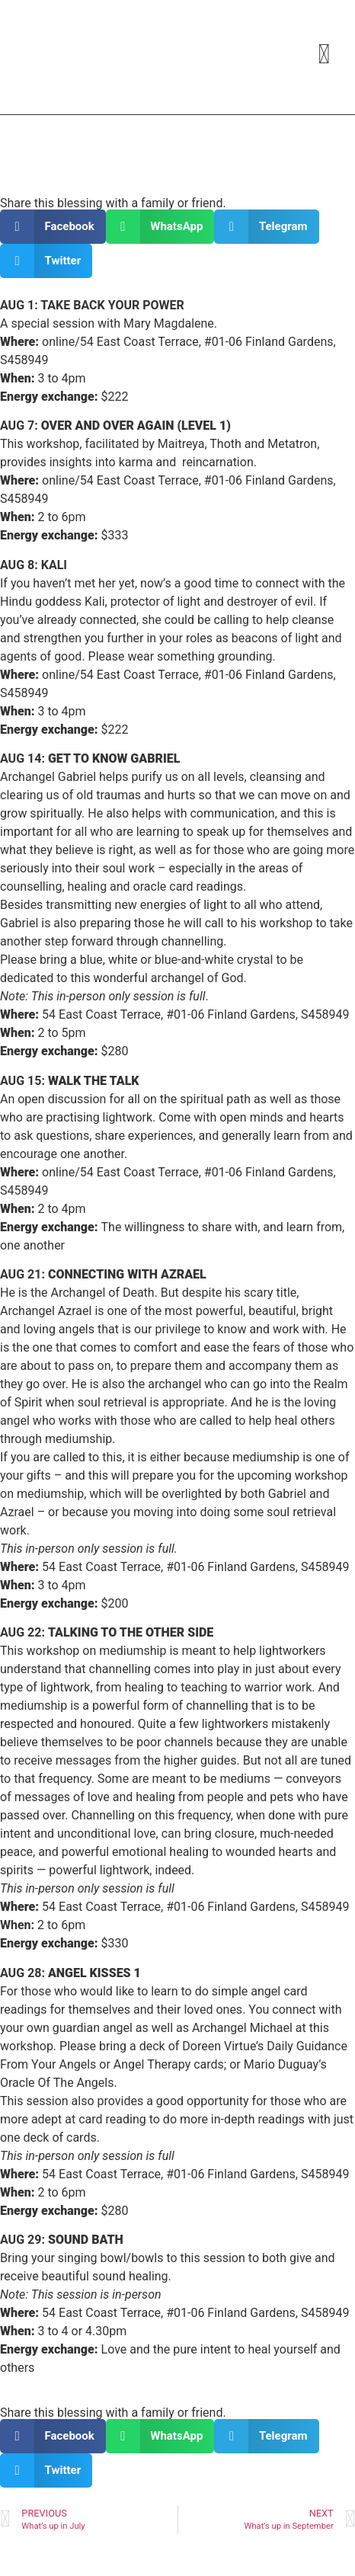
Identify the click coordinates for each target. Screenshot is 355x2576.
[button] (53, 227)
